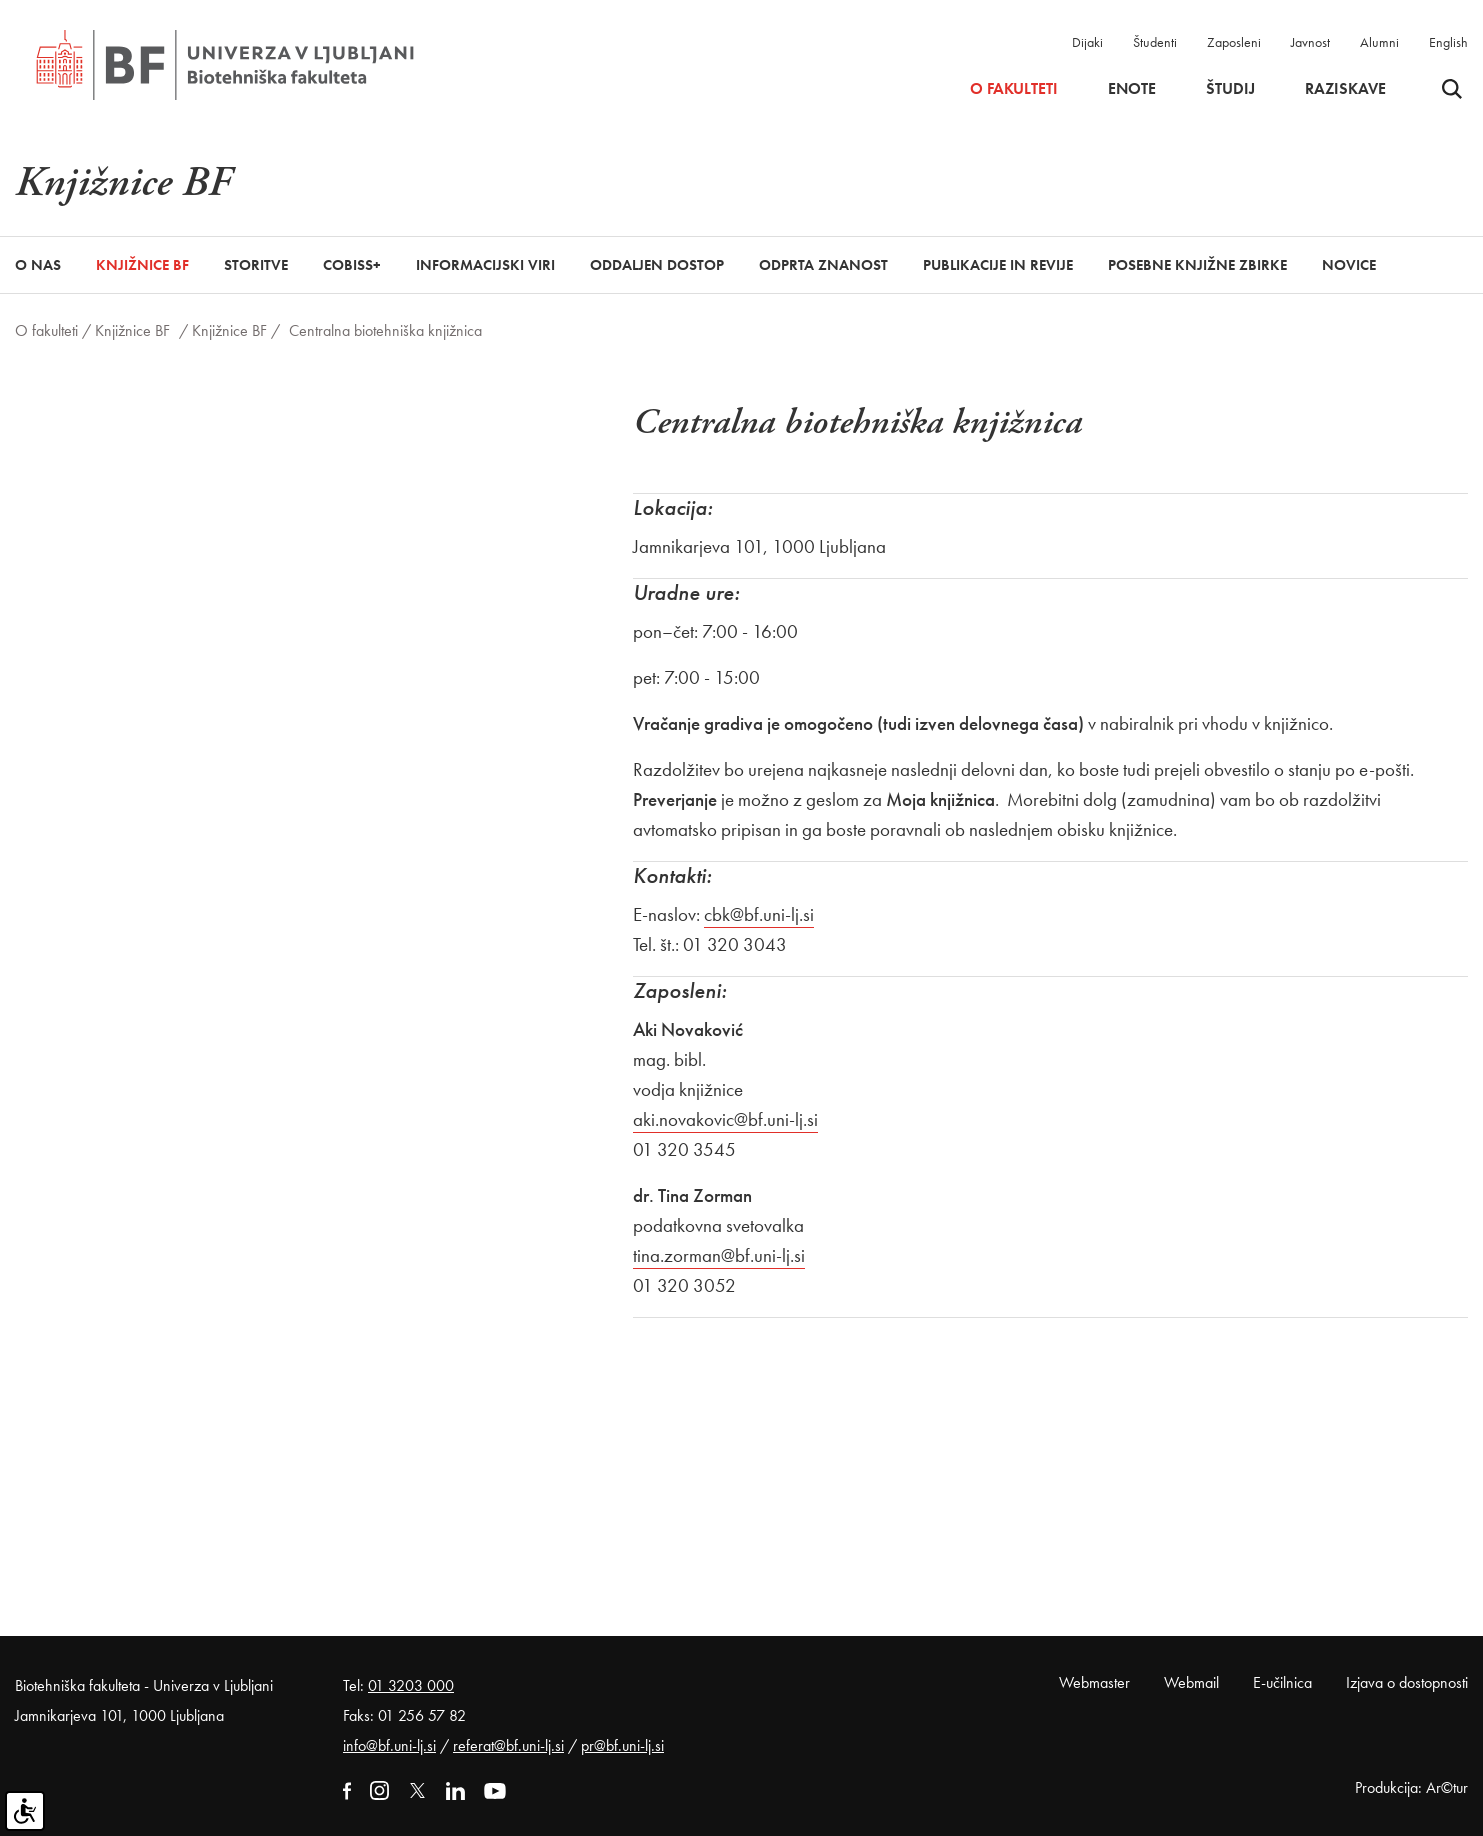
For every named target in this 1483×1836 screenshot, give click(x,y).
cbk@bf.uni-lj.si (759, 914)
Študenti (1155, 42)
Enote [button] (1132, 89)
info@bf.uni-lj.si (389, 1745)
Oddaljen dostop (657, 265)
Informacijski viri (485, 265)
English (1448, 42)
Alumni (1379, 42)
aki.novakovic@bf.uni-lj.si (725, 1119)
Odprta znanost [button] (823, 265)
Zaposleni (1234, 42)
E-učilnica (1282, 1682)
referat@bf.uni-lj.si (508, 1745)
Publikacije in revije (998, 265)
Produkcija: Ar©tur (1411, 1787)
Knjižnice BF (132, 330)
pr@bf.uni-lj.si (622, 1745)
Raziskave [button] (1345, 89)
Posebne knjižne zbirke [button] (1197, 265)
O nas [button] (38, 265)
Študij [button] (1230, 89)
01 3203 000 (411, 1685)
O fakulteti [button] (1014, 89)
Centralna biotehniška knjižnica (385, 330)
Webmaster (1094, 1682)
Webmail (1191, 1682)
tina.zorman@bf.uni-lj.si (719, 1255)
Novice (1349, 265)
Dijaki (1087, 42)
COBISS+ (352, 265)
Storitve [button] (256, 265)
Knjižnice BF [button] (142, 265)
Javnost (1310, 42)
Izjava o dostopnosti (1407, 1682)
